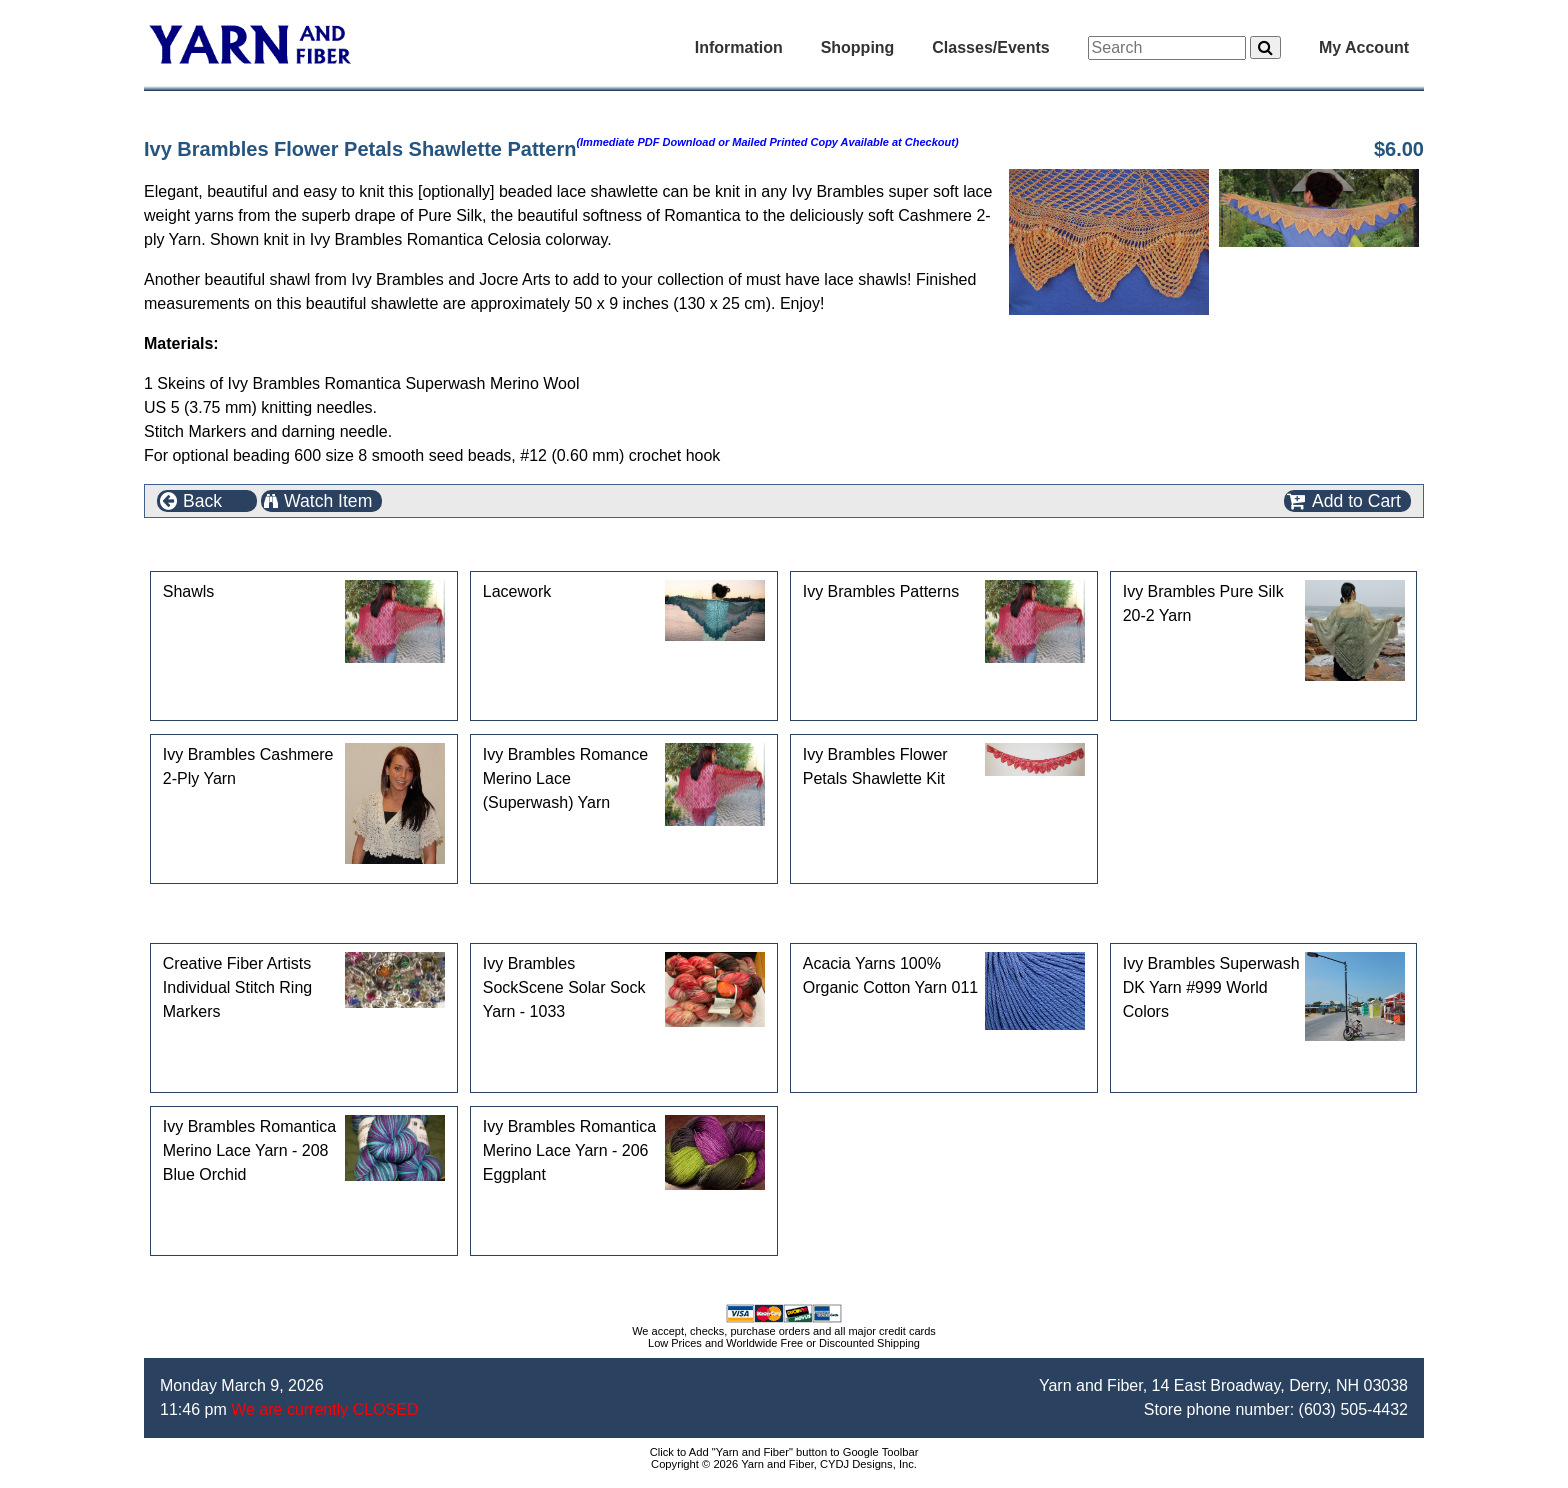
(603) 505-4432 (1353, 1409)
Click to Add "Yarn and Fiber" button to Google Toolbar (784, 1452)
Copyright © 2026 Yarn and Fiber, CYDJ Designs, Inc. (784, 1464)
